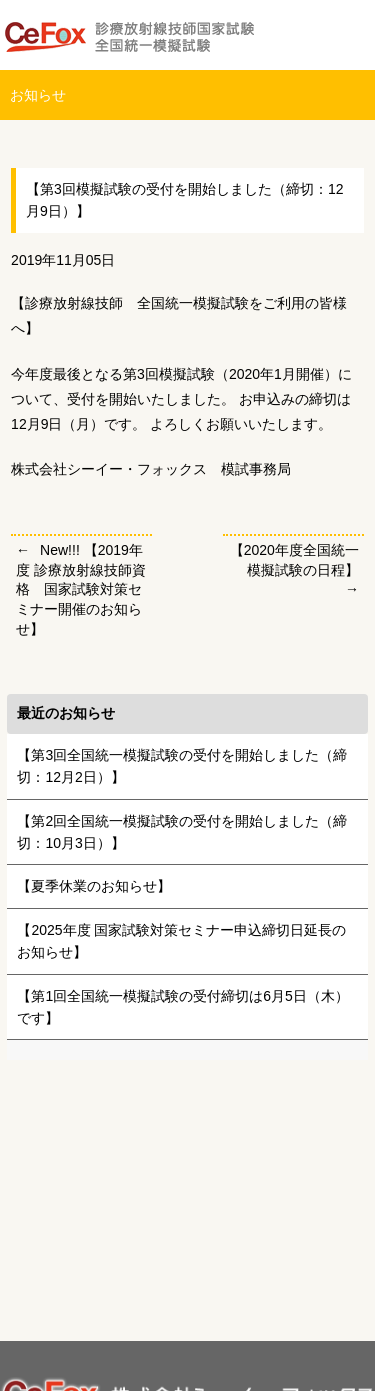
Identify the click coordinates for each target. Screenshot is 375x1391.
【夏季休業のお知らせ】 (94, 886)
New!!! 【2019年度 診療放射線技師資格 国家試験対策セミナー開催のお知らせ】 (81, 589)
